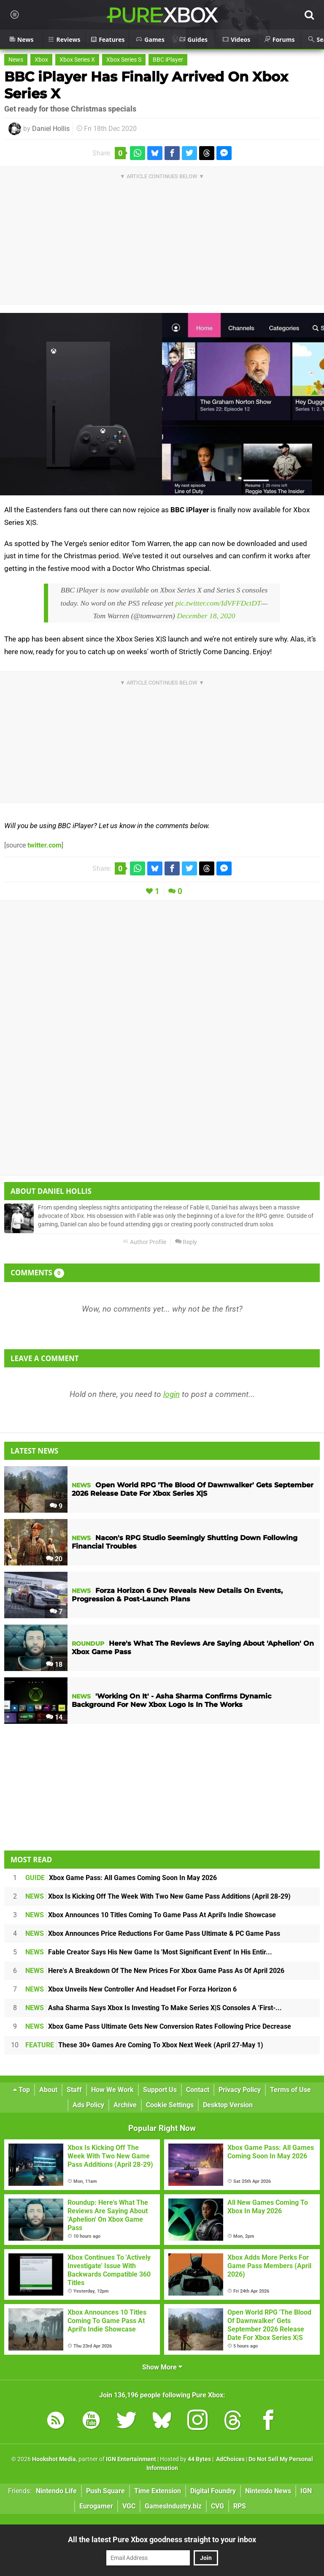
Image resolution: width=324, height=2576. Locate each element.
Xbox (41, 59)
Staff (74, 2090)
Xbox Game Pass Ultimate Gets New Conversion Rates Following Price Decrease (158, 2026)
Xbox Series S (123, 59)
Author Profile (144, 1242)
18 (54, 1664)
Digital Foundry (213, 2491)
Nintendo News (268, 2491)
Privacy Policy (240, 2090)
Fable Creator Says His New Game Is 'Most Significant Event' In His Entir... (148, 1952)
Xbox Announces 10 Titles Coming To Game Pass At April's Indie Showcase (150, 1915)
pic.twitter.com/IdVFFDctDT (218, 603)
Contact (197, 2090)
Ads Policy (88, 2105)
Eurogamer (96, 2506)
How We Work (112, 2090)
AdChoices (230, 2459)
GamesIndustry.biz (173, 2506)
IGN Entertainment (131, 2459)
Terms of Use (290, 2090)
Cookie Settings (170, 2105)
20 (54, 1559)
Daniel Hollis (51, 129)
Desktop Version (228, 2105)
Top (21, 2090)
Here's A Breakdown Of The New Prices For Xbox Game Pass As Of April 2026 (154, 1971)
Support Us (160, 2090)
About (48, 2090)
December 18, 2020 (206, 615)
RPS (239, 2506)
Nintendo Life (56, 2491)
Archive (125, 2105)
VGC (128, 2506)
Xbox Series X (77, 59)
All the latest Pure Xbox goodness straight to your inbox (162, 2539)
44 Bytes (199, 2459)
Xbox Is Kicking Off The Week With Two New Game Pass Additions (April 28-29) (158, 1896)
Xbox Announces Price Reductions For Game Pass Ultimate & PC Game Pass (152, 1933)
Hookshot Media (54, 2459)
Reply (186, 1242)
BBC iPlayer (168, 59)
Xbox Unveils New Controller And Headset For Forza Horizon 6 (131, 1989)
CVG (217, 2506)
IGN (306, 2491)
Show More (162, 2367)
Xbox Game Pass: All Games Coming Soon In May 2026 (121, 1878)
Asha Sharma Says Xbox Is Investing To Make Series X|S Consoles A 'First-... (153, 2008)
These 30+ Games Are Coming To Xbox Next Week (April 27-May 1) (144, 2045)
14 (54, 1717)
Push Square (105, 2491)
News (15, 59)
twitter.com (44, 845)
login (171, 1394)
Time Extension (157, 2491)
